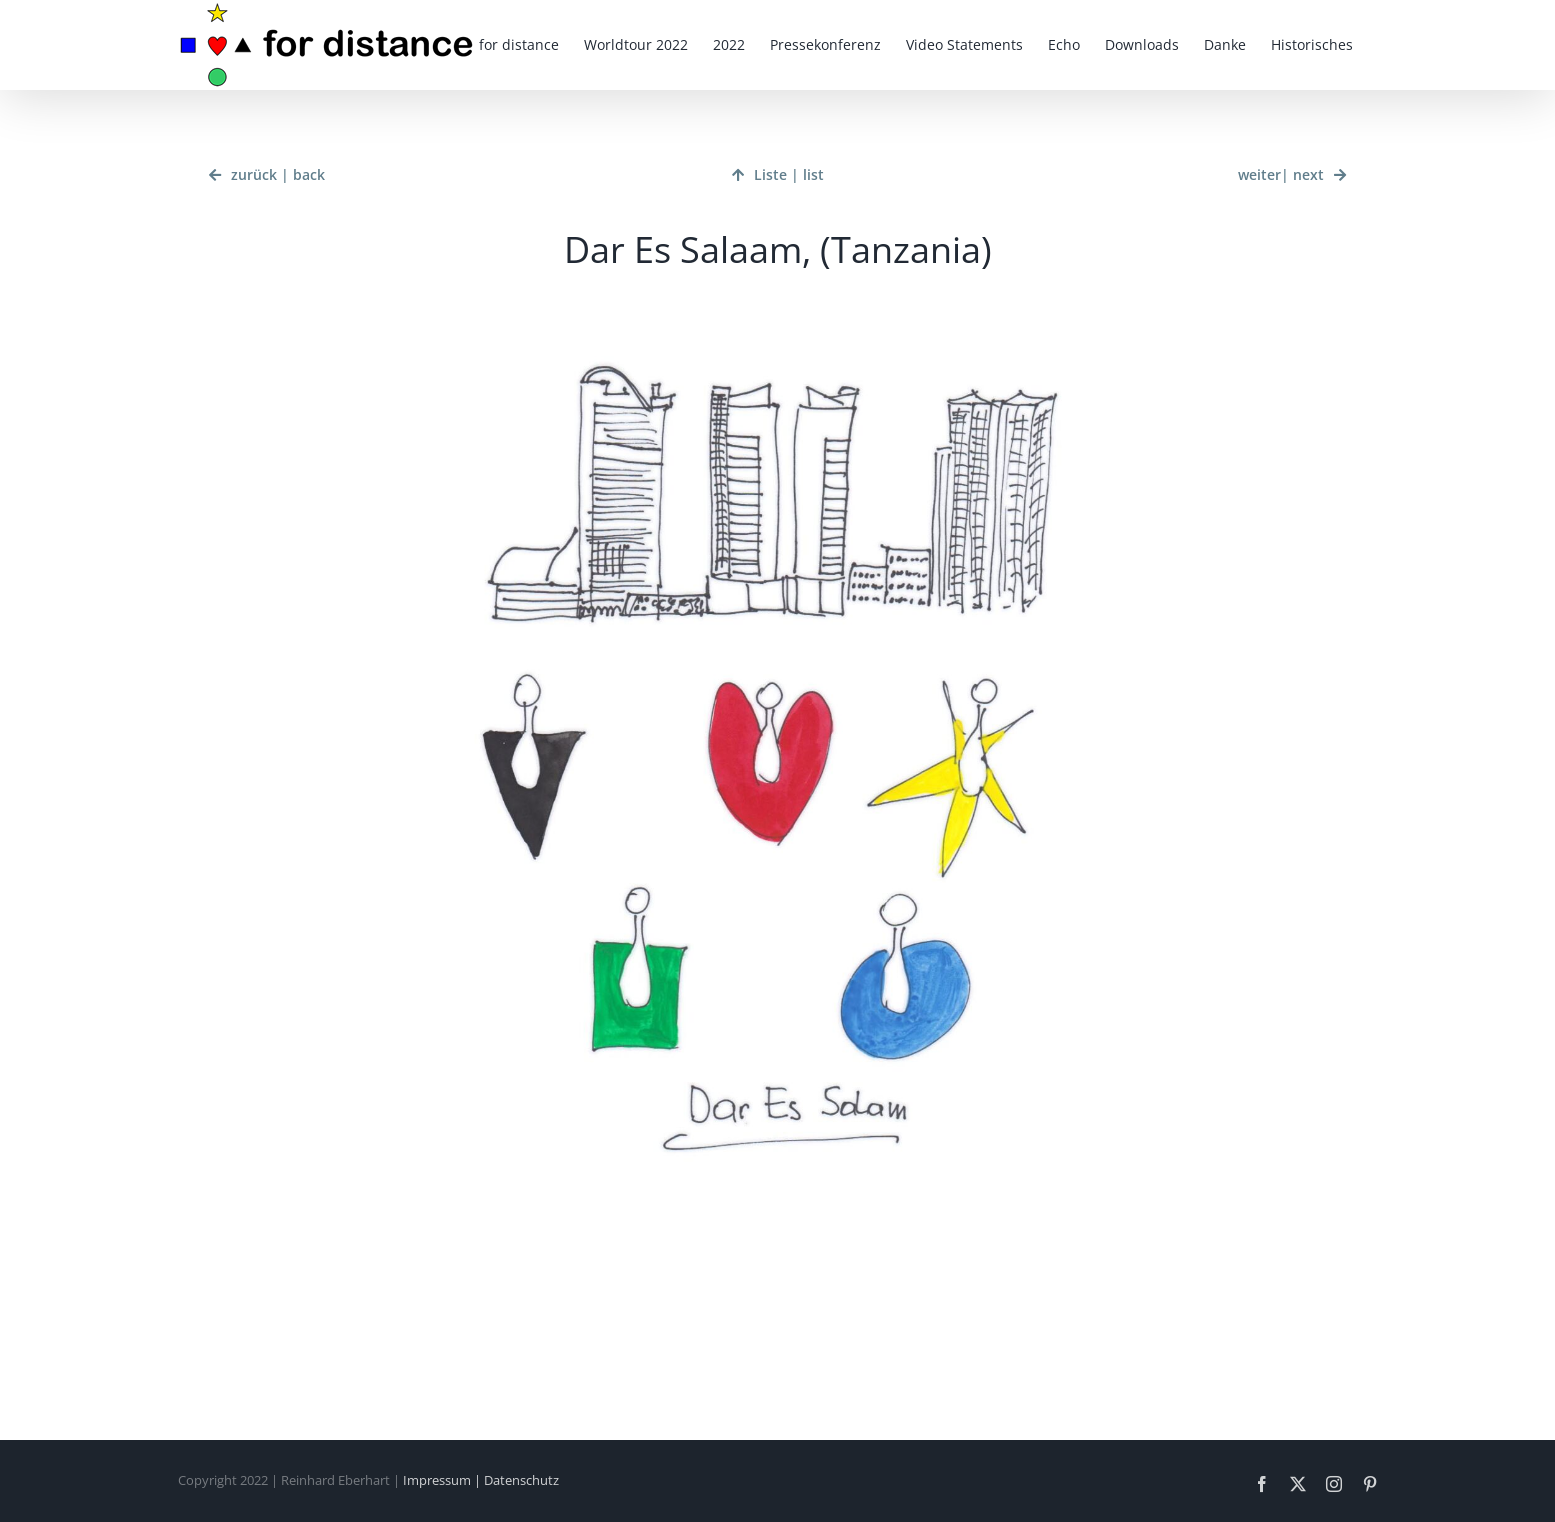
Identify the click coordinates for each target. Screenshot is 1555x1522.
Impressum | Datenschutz (481, 1480)
